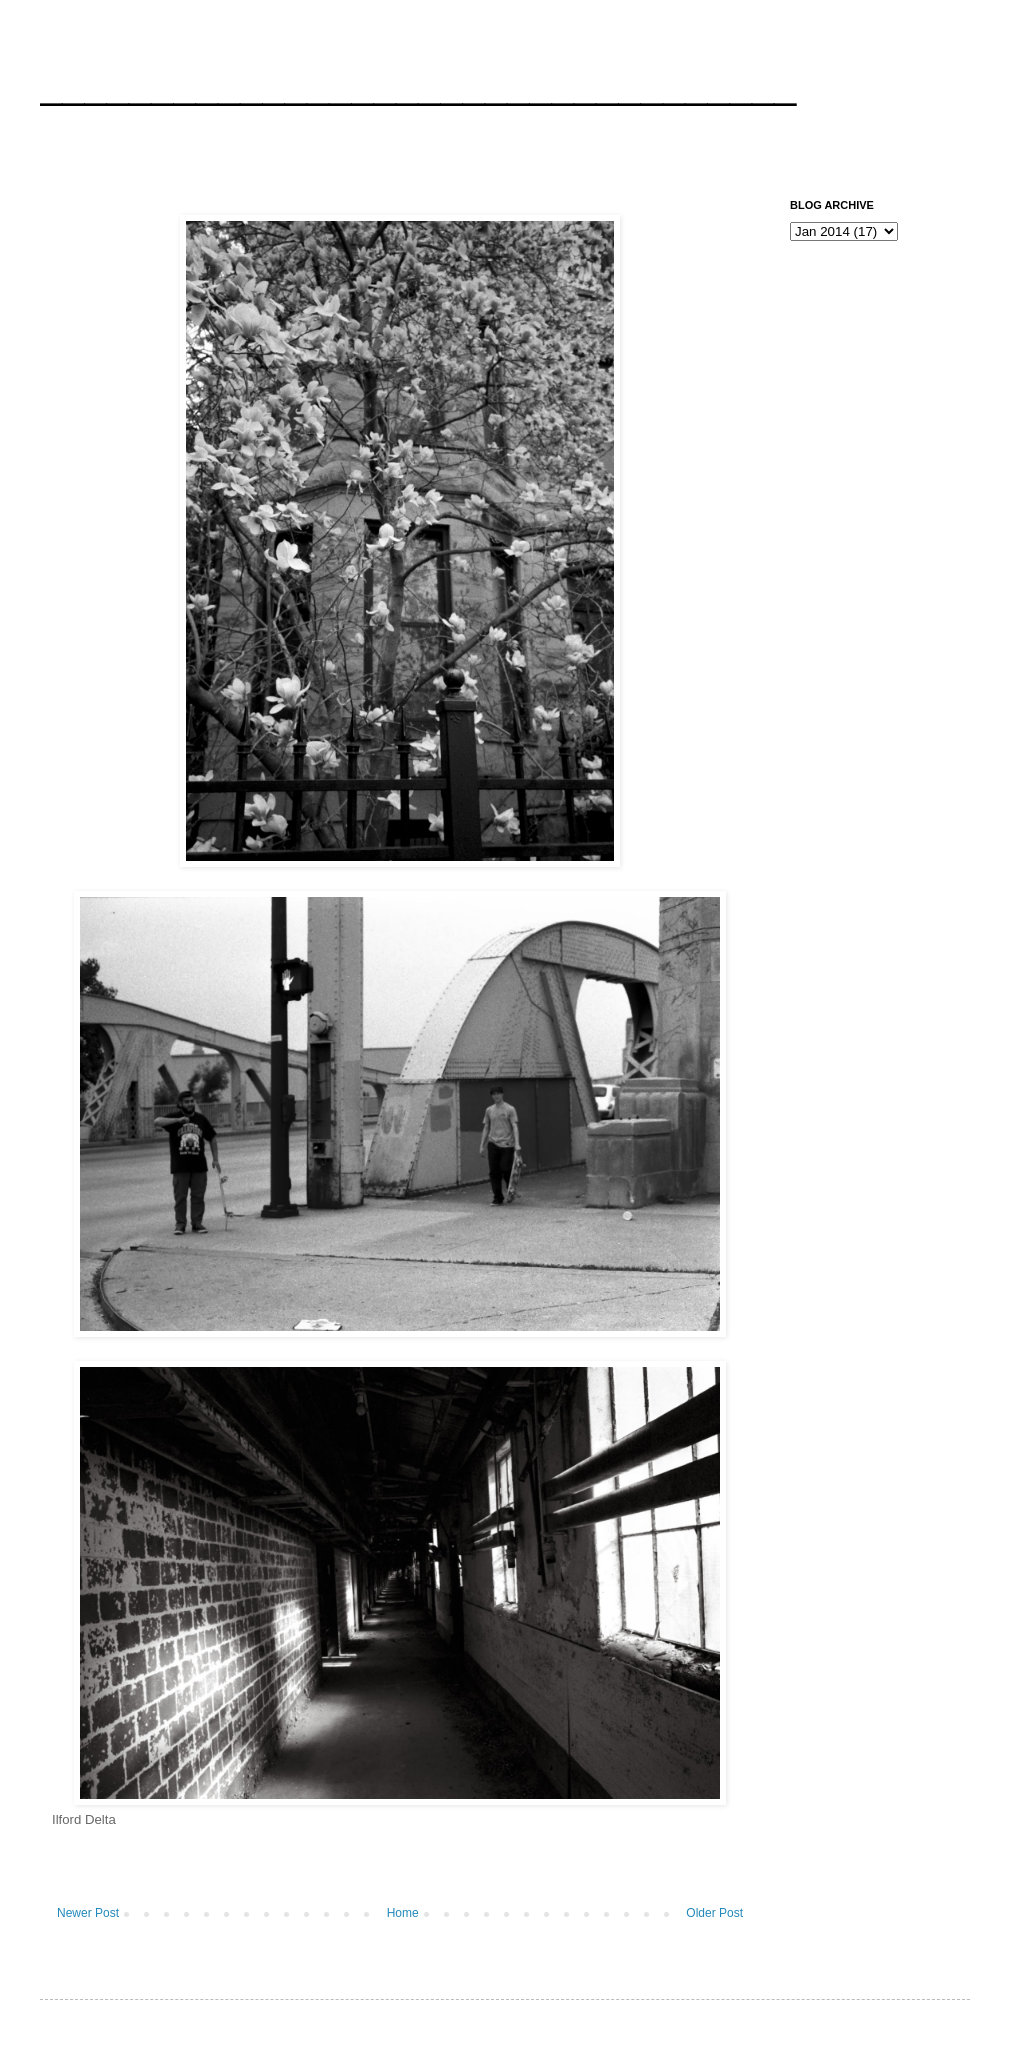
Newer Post (88, 1913)
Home (403, 1913)
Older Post (714, 1913)
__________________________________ (418, 84)
